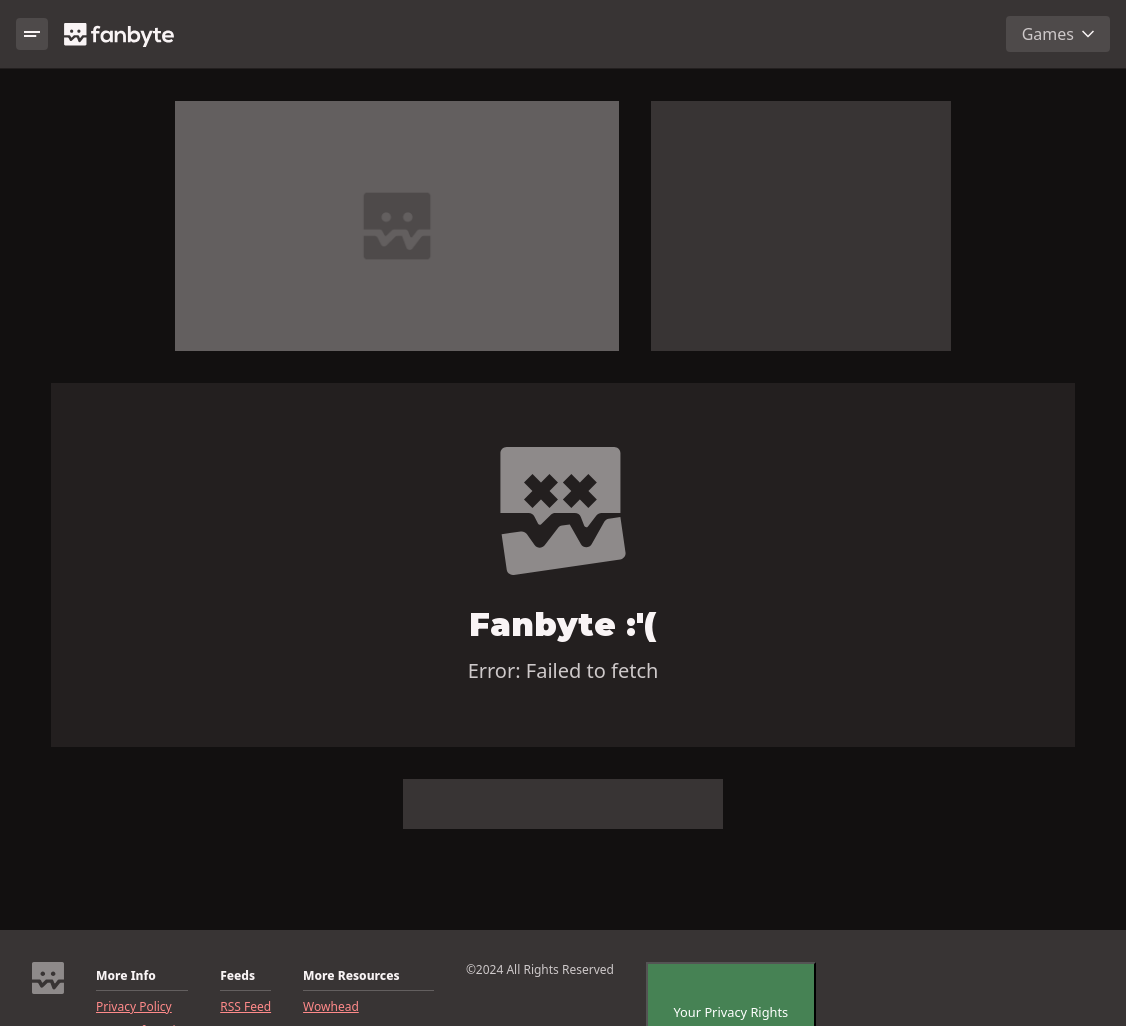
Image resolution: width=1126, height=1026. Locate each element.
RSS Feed (245, 1007)
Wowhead (331, 1007)
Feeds (237, 976)
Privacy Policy (134, 1007)
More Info (126, 976)
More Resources (351, 976)
